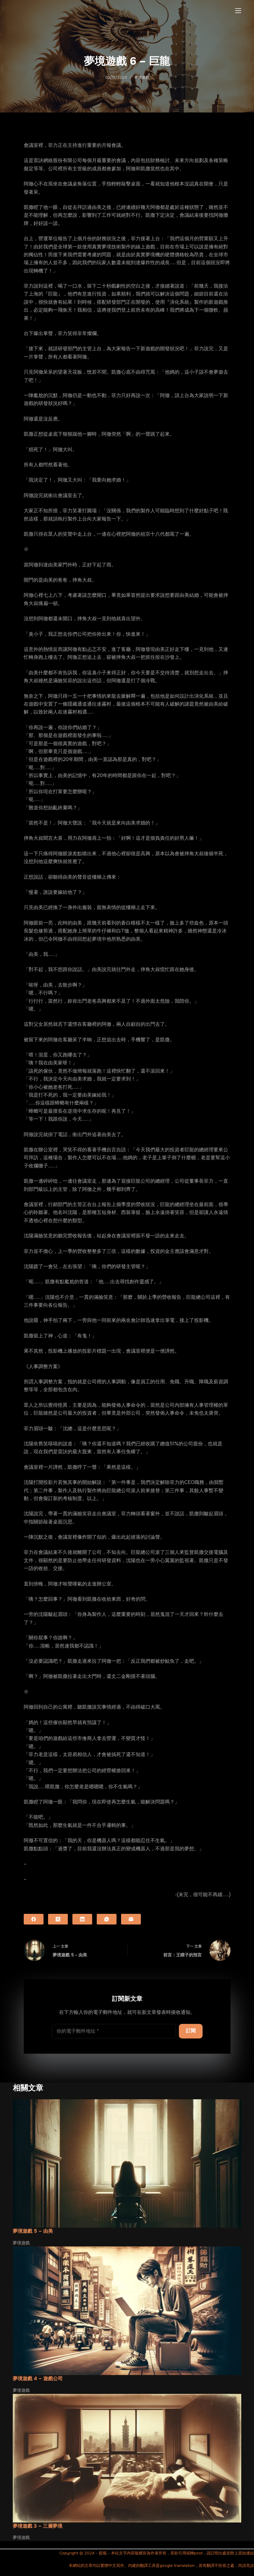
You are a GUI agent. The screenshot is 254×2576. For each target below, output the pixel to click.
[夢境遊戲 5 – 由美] (127, 2163)
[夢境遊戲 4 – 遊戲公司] (127, 2310)
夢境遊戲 (141, 77)
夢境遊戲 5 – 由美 (33, 2231)
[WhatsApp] (107, 1919)
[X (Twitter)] (58, 1919)
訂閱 (191, 2031)
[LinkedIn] (82, 1919)
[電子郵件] (131, 1919)
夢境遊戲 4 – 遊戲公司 (38, 2378)
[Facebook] (33, 1919)
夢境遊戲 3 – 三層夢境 (37, 2526)
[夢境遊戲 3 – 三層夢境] (127, 2458)
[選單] (238, 11)
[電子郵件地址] (114, 2031)
